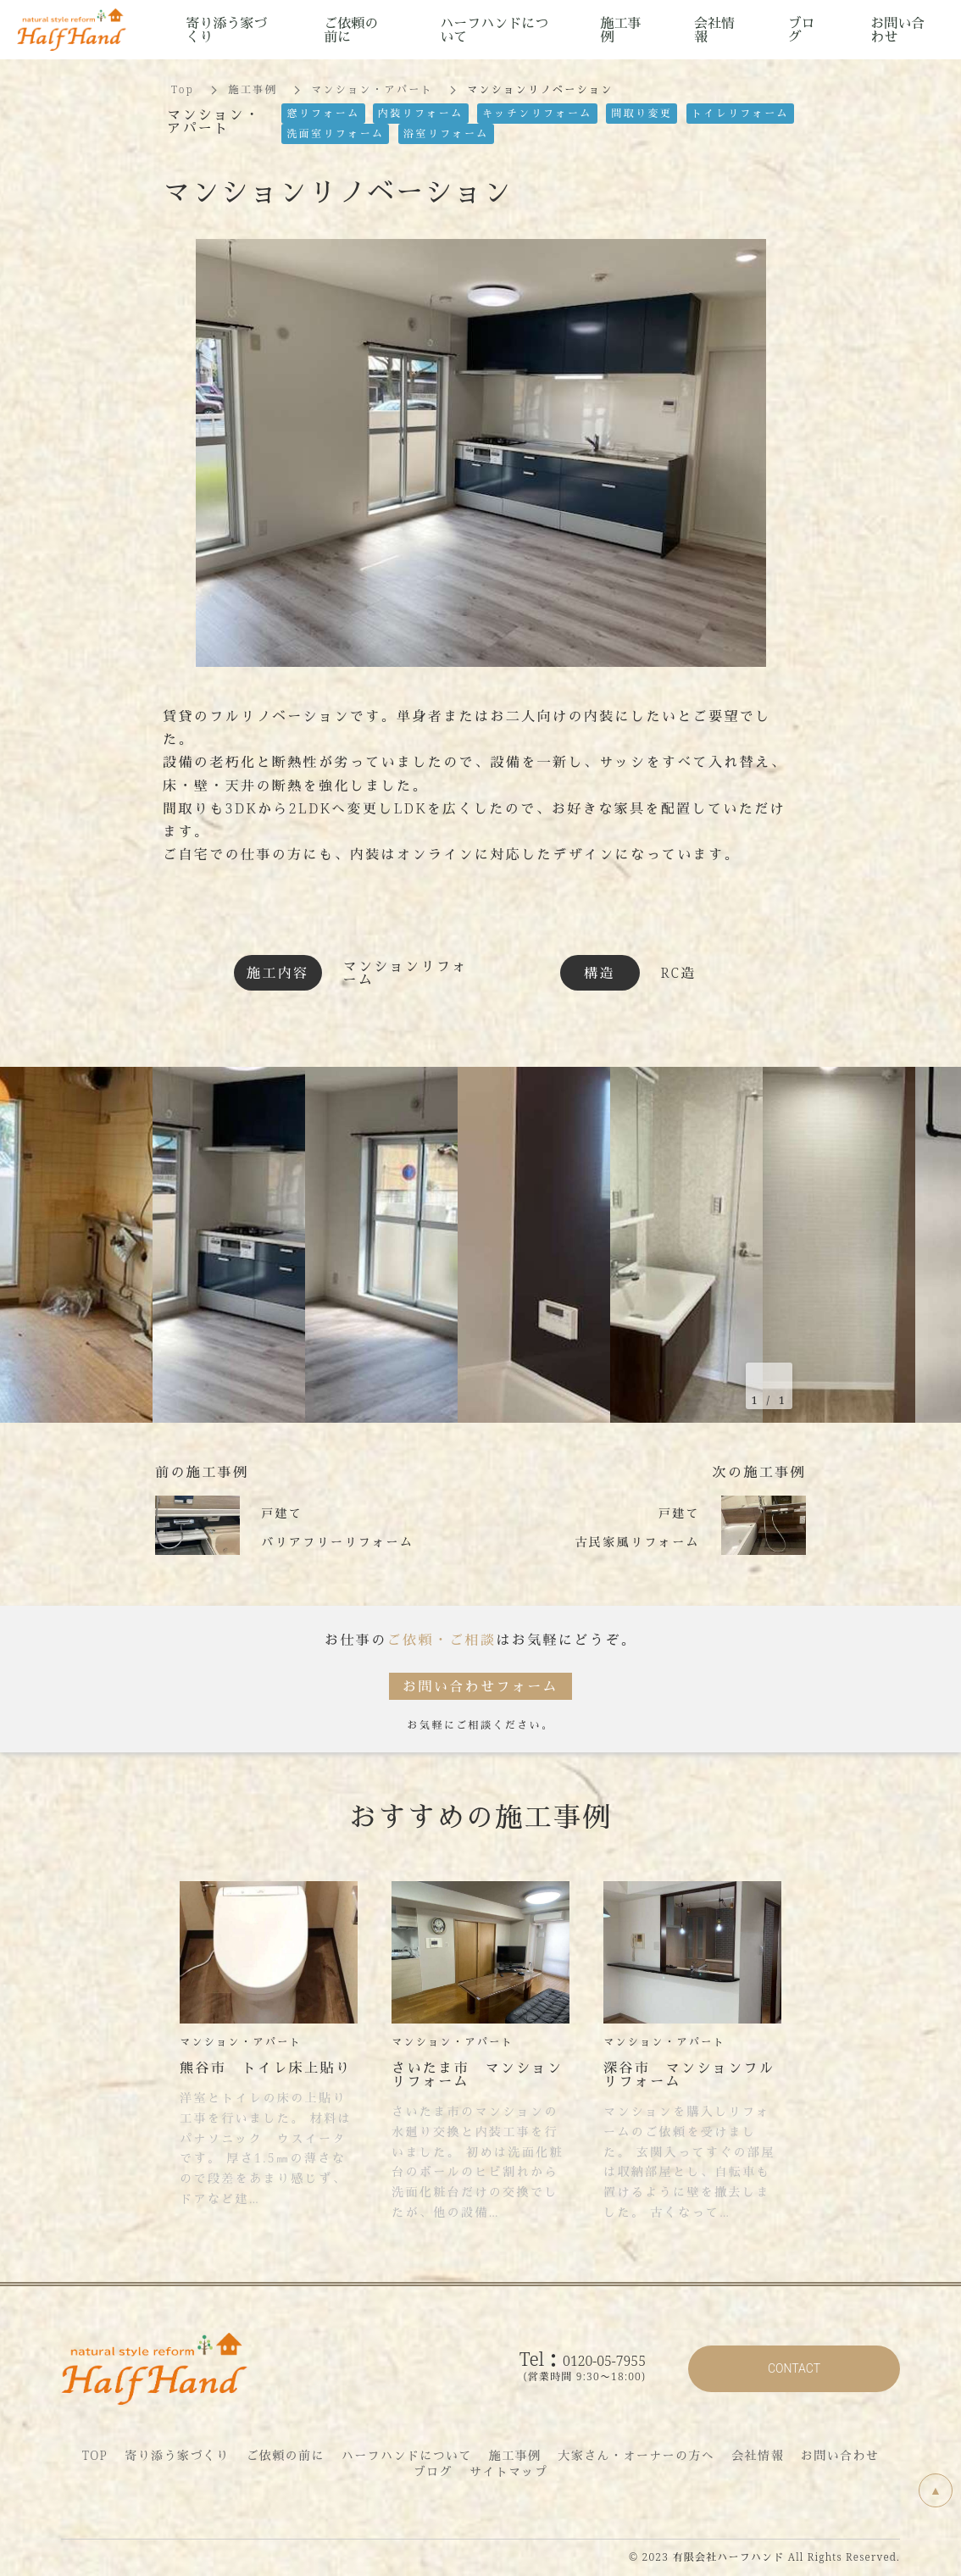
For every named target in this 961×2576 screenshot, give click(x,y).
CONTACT (794, 2368)
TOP (95, 2455)
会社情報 (757, 2455)
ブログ (433, 2471)
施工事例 (252, 89)
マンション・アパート (372, 89)
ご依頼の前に (285, 2455)
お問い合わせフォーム (480, 1686)
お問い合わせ (840, 2455)
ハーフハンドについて (407, 2455)
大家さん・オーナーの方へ (636, 2455)
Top (182, 89)
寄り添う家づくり (177, 2455)
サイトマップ (508, 2471)
